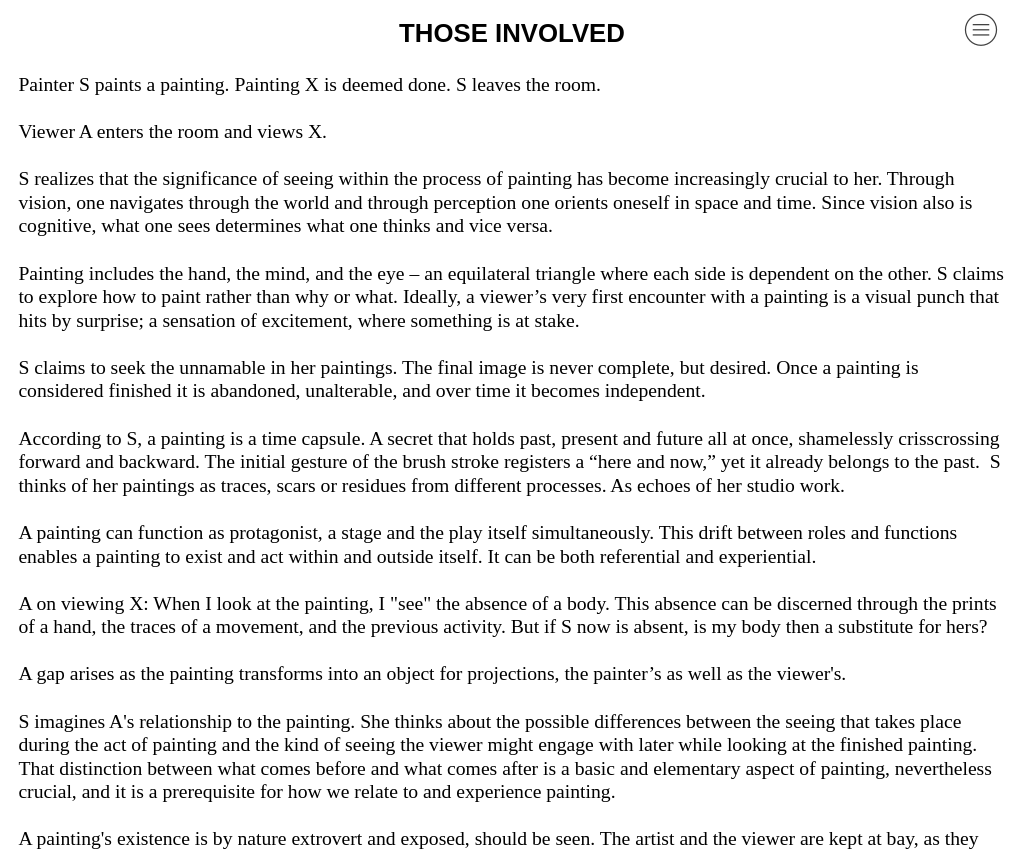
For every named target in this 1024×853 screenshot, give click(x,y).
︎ (981, 30)
